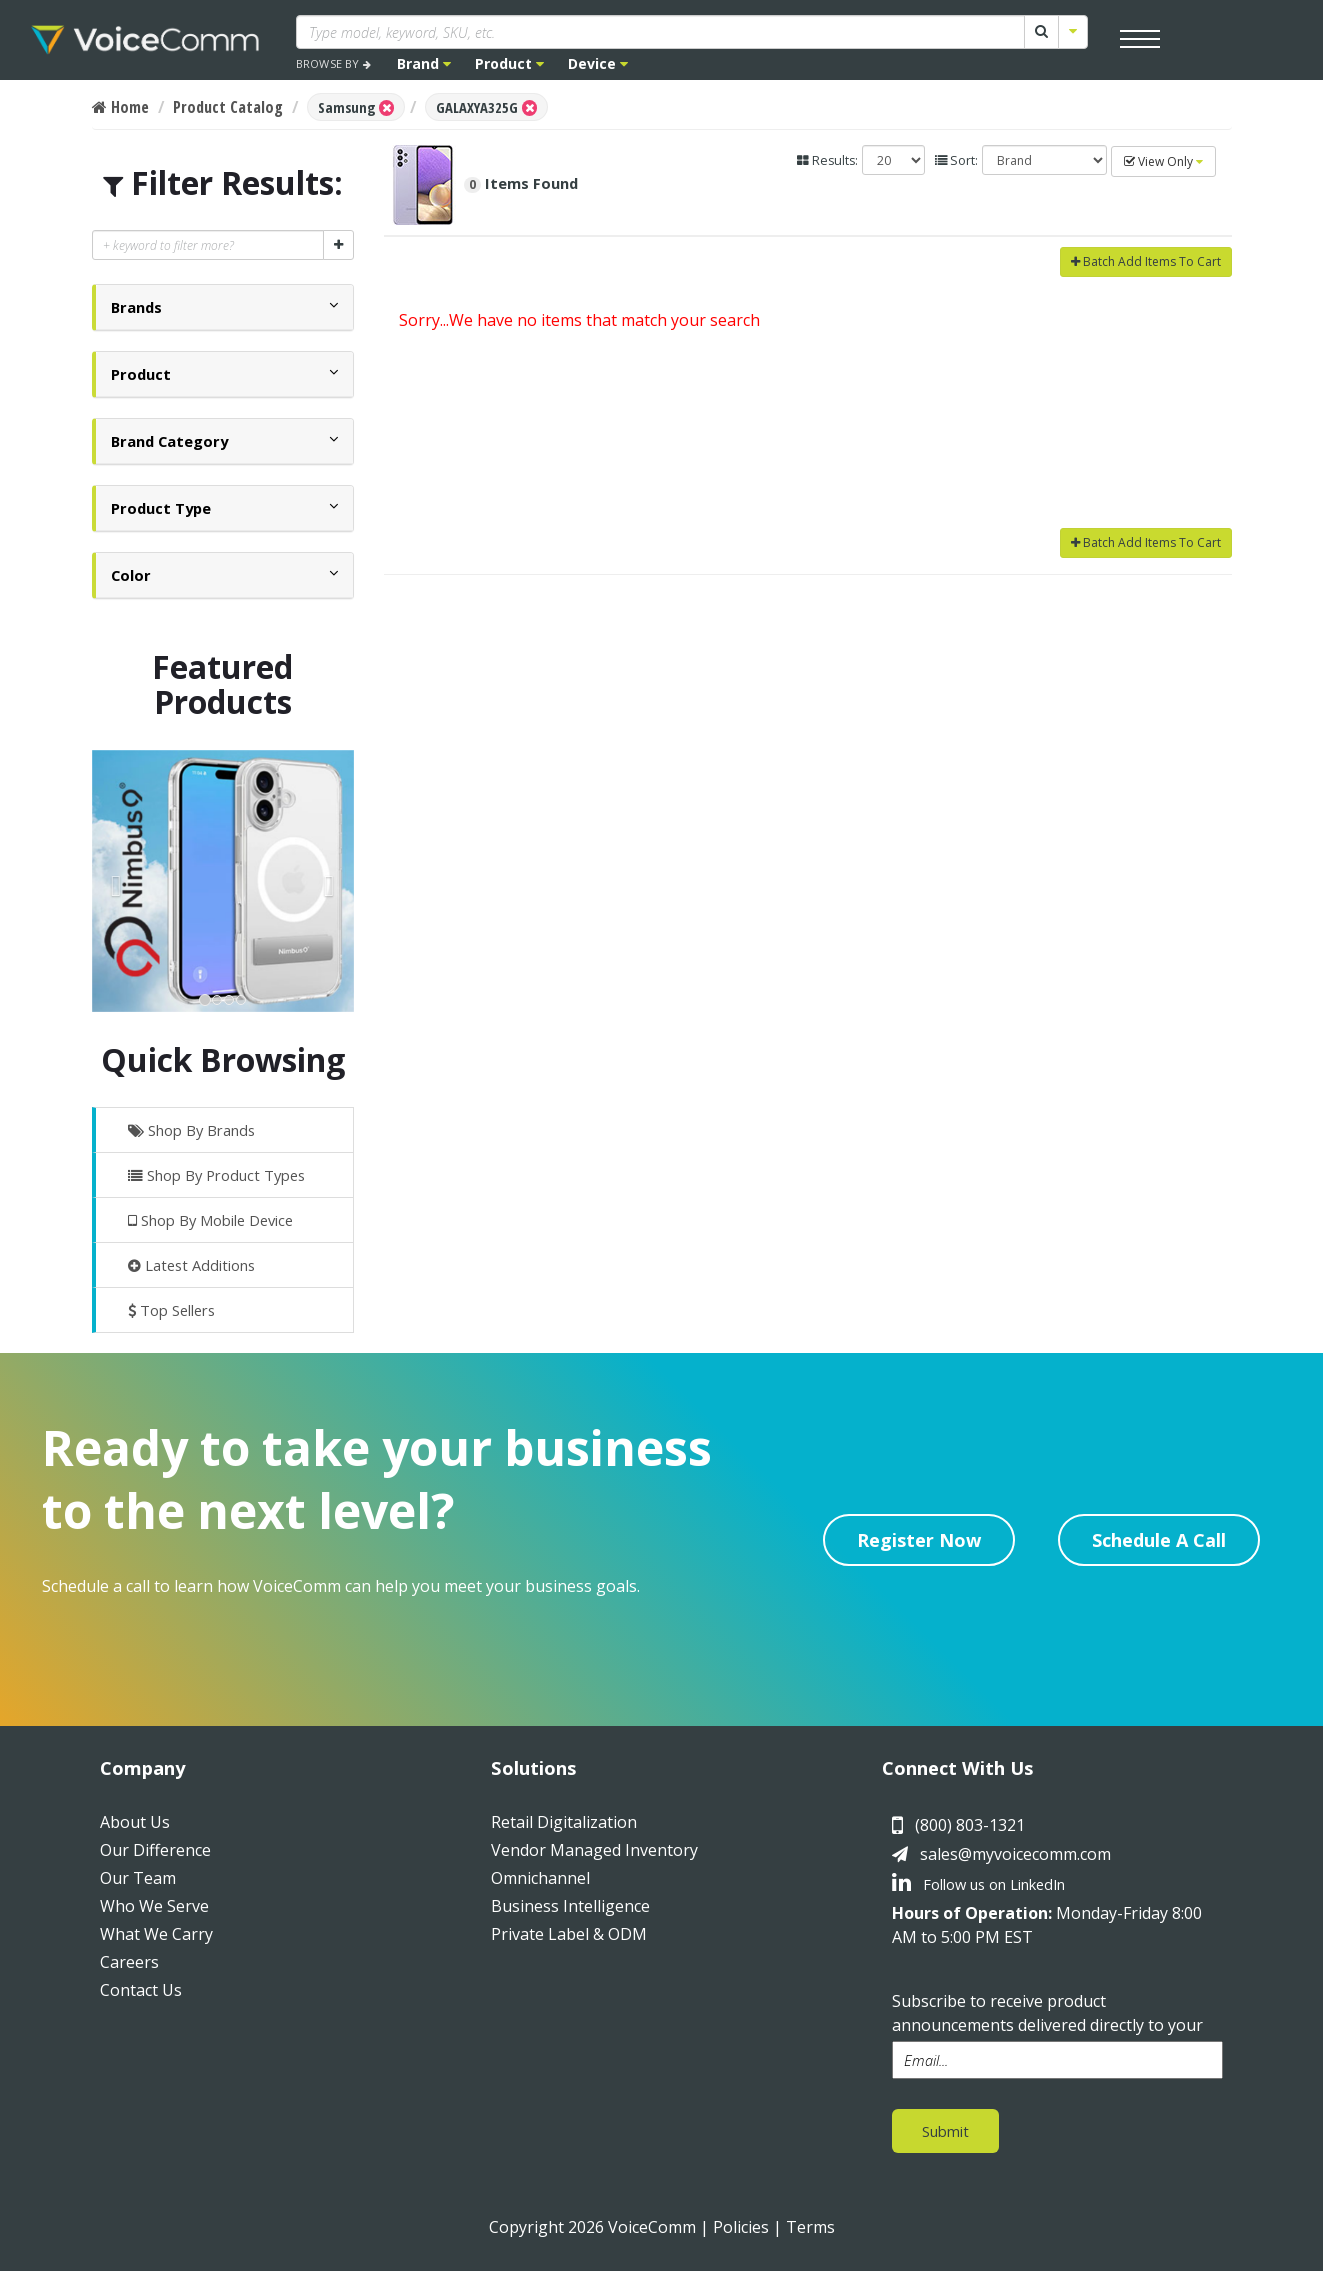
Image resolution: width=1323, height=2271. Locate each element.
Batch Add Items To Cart (1146, 261)
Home (120, 107)
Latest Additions (191, 1265)
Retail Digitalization (564, 1822)
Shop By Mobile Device (210, 1220)
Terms (810, 2227)
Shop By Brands (191, 1130)
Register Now (919, 1540)
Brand (424, 63)
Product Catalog (228, 107)
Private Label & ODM (569, 1934)
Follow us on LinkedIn (978, 1884)
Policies (741, 2227)
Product (509, 63)
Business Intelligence (570, 1906)
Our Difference (155, 1850)
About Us (135, 1822)
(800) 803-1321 (970, 1825)
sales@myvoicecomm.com (1015, 1854)
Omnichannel (540, 1878)
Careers (129, 1962)
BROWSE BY (333, 63)
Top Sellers (171, 1310)
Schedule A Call (1159, 1540)
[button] (136, 307)
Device (598, 63)
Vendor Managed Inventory (594, 1850)
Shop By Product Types (216, 1175)
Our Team (138, 1878)
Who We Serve (154, 1906)
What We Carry (156, 1934)
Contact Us (141, 1990)
